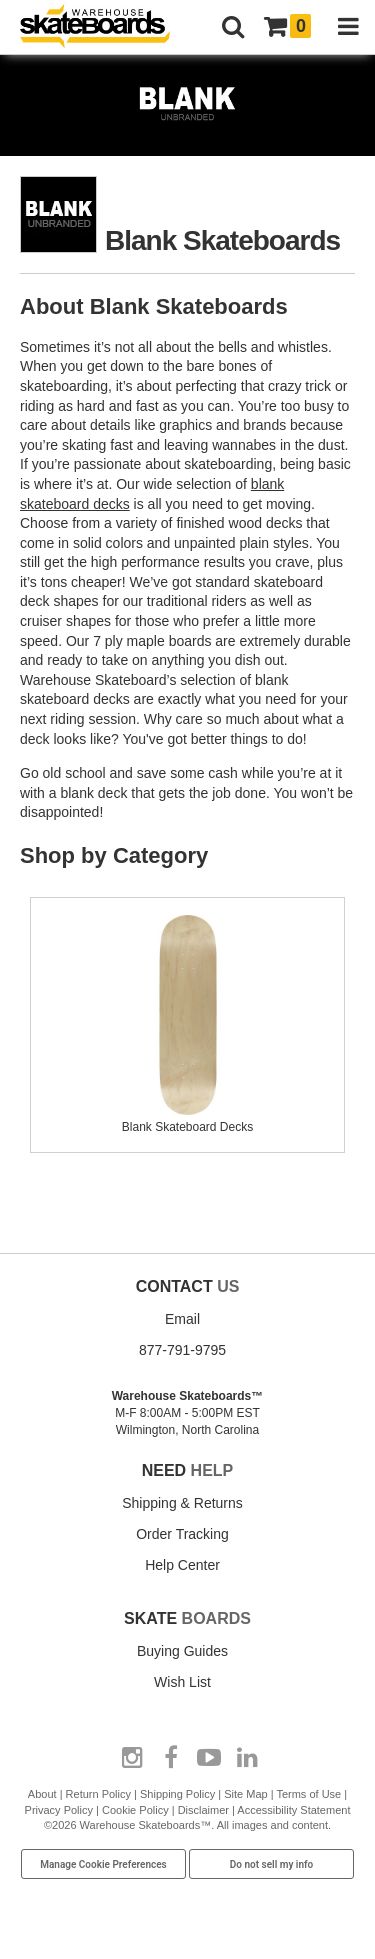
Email (182, 1319)
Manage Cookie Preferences (103, 1864)
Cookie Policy (135, 1810)
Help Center (182, 1565)
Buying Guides (182, 1651)
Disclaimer (203, 1810)
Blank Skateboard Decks (188, 1119)
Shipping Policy (177, 1794)
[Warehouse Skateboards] (105, 27)
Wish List (182, 1682)
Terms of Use (308, 1794)
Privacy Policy (59, 1810)
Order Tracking (182, 1534)
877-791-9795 (182, 1350)
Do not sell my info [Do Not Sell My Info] (272, 1864)
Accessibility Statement (293, 1810)
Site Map (245, 1794)
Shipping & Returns (182, 1503)
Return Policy (98, 1794)
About (42, 1794)
